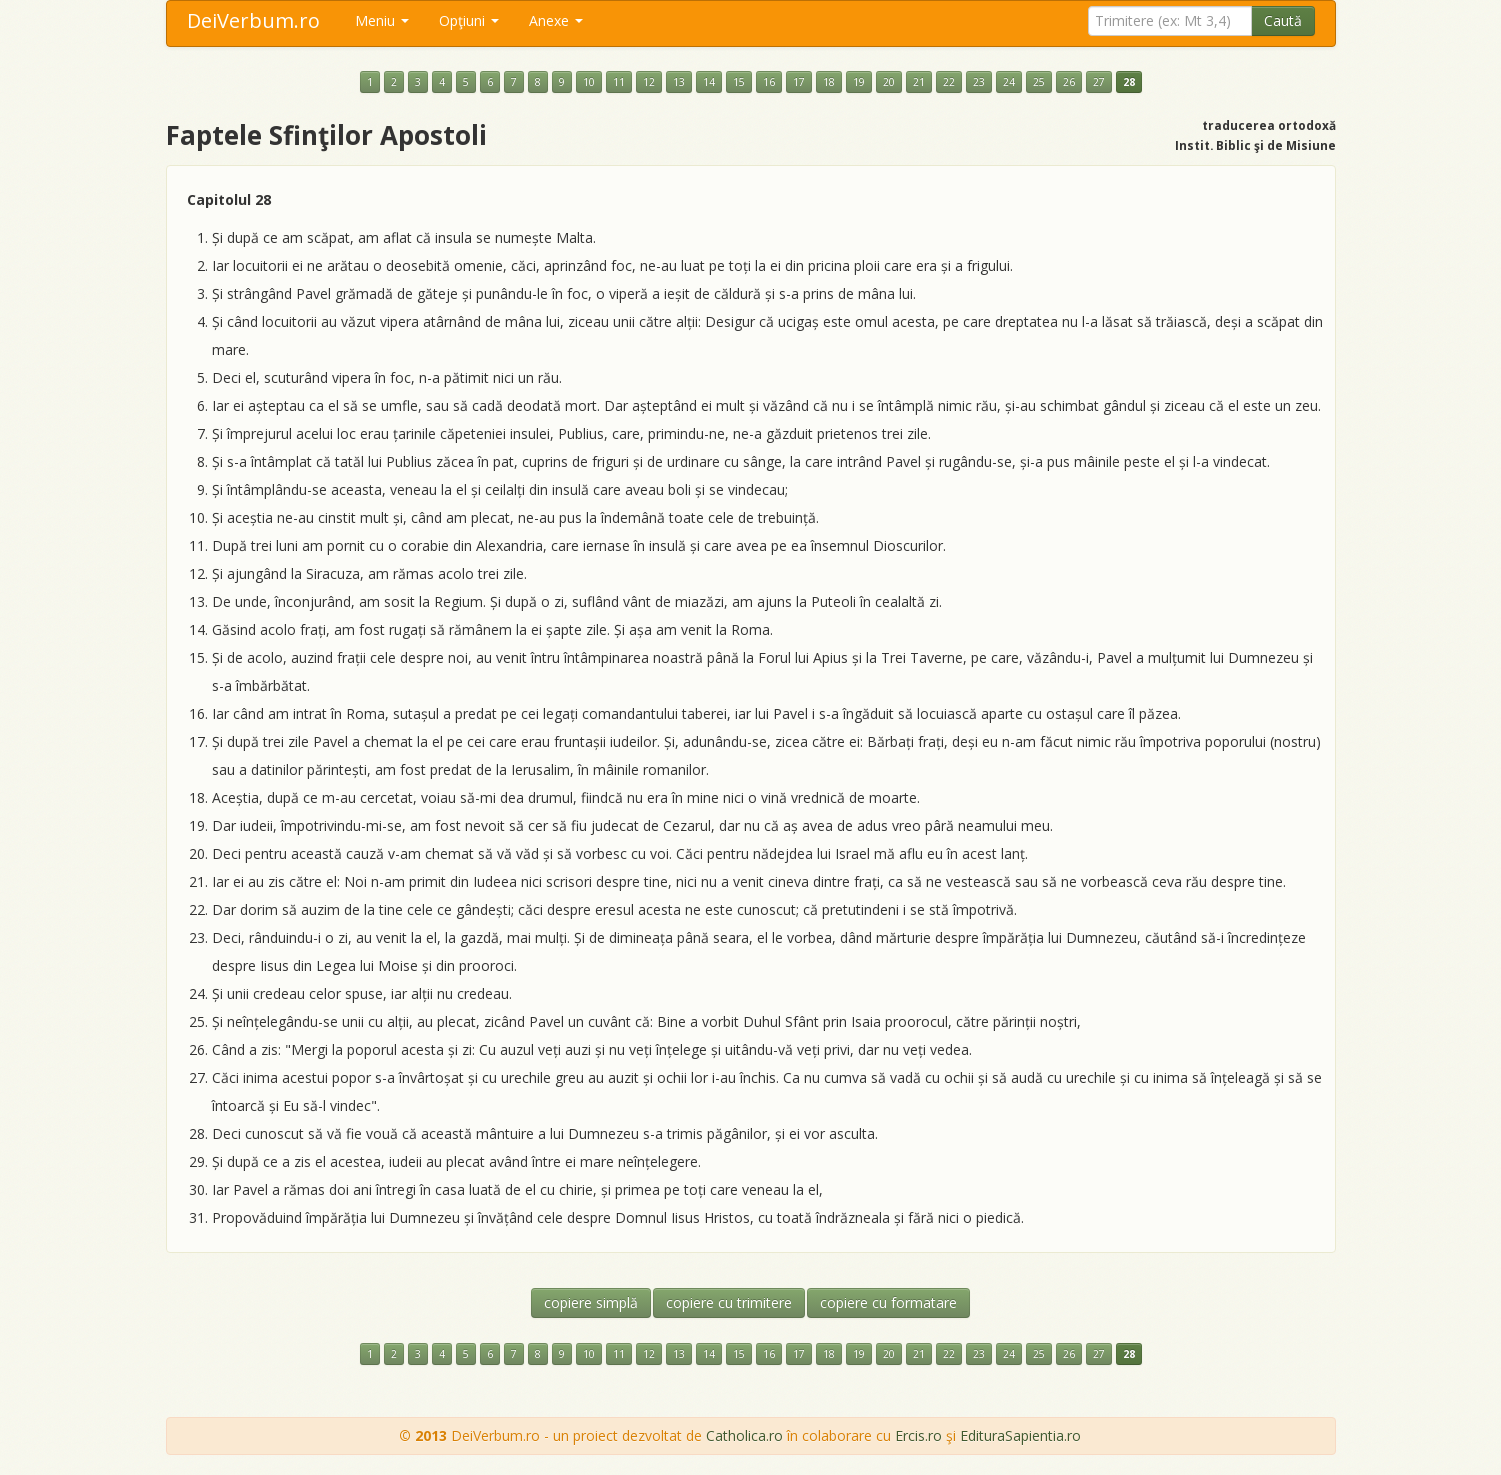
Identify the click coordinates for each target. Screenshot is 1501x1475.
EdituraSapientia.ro (1020, 1435)
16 (769, 82)
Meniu (382, 20)
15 (739, 82)
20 (889, 82)
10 (589, 82)
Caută (1283, 20)
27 (1099, 82)
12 (649, 82)
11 (619, 82)
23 (979, 82)
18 (829, 82)
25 (1039, 82)
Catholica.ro (744, 1435)
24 (1009, 82)
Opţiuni (469, 20)
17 (799, 82)
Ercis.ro (918, 1435)
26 (1069, 82)
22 (949, 82)
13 (679, 82)
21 (919, 82)
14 (709, 82)
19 (859, 82)
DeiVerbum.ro (253, 20)
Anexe (556, 20)
